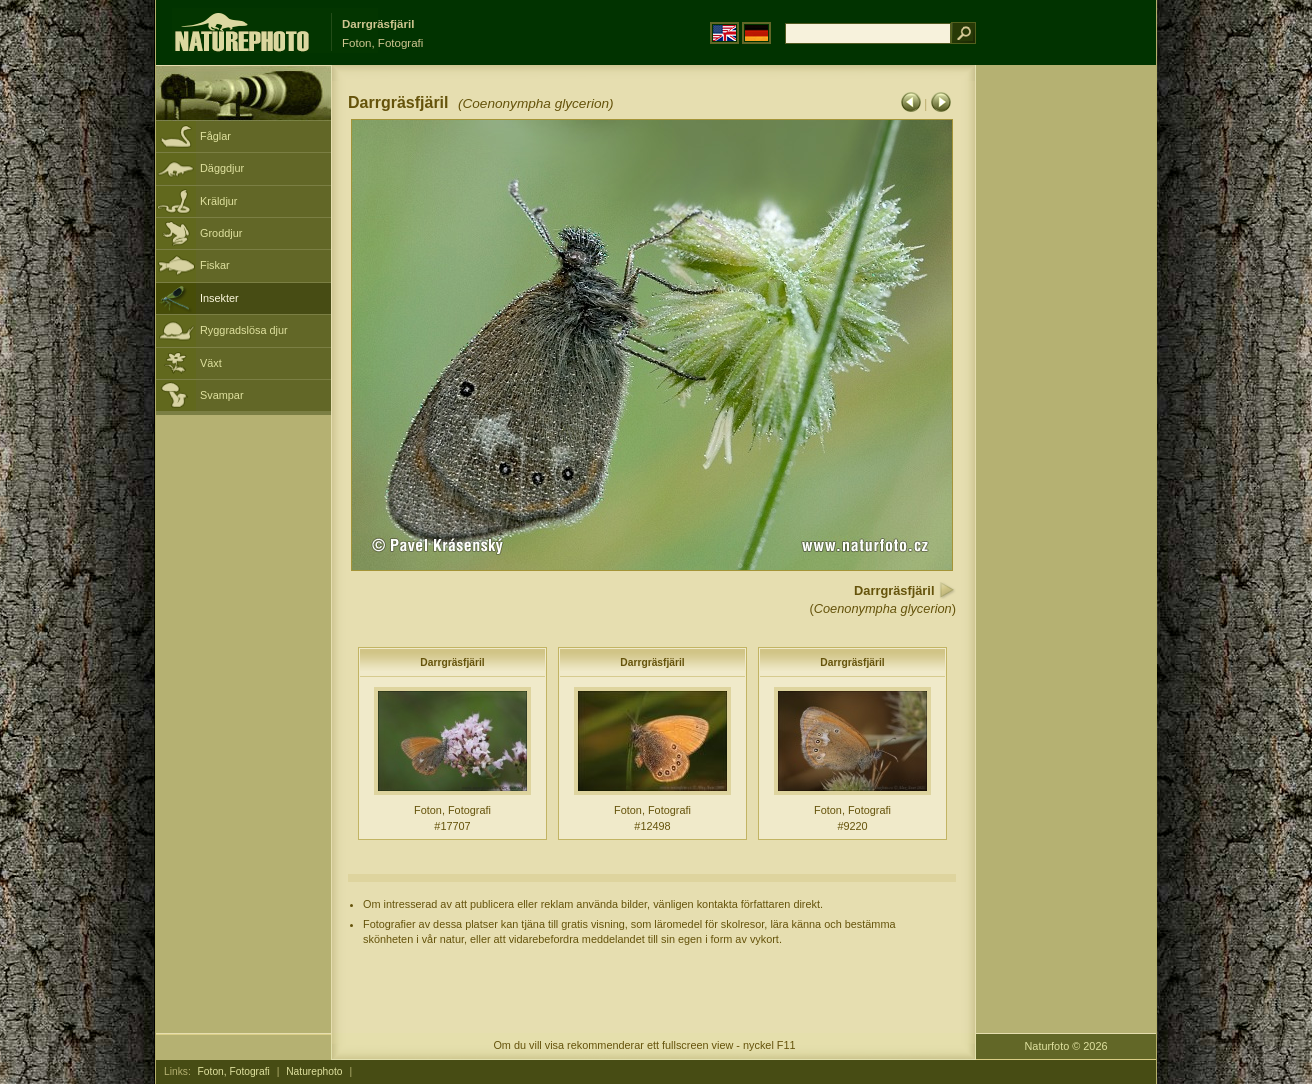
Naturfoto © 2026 (1066, 1046)
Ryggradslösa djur (244, 330)
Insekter (219, 298)
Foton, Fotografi (234, 1071)
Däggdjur (222, 168)
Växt (211, 363)
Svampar (222, 395)
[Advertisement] (1066, 385)
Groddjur (221, 233)
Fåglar (215, 136)
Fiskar (215, 265)
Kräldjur (218, 201)
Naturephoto (314, 1071)
